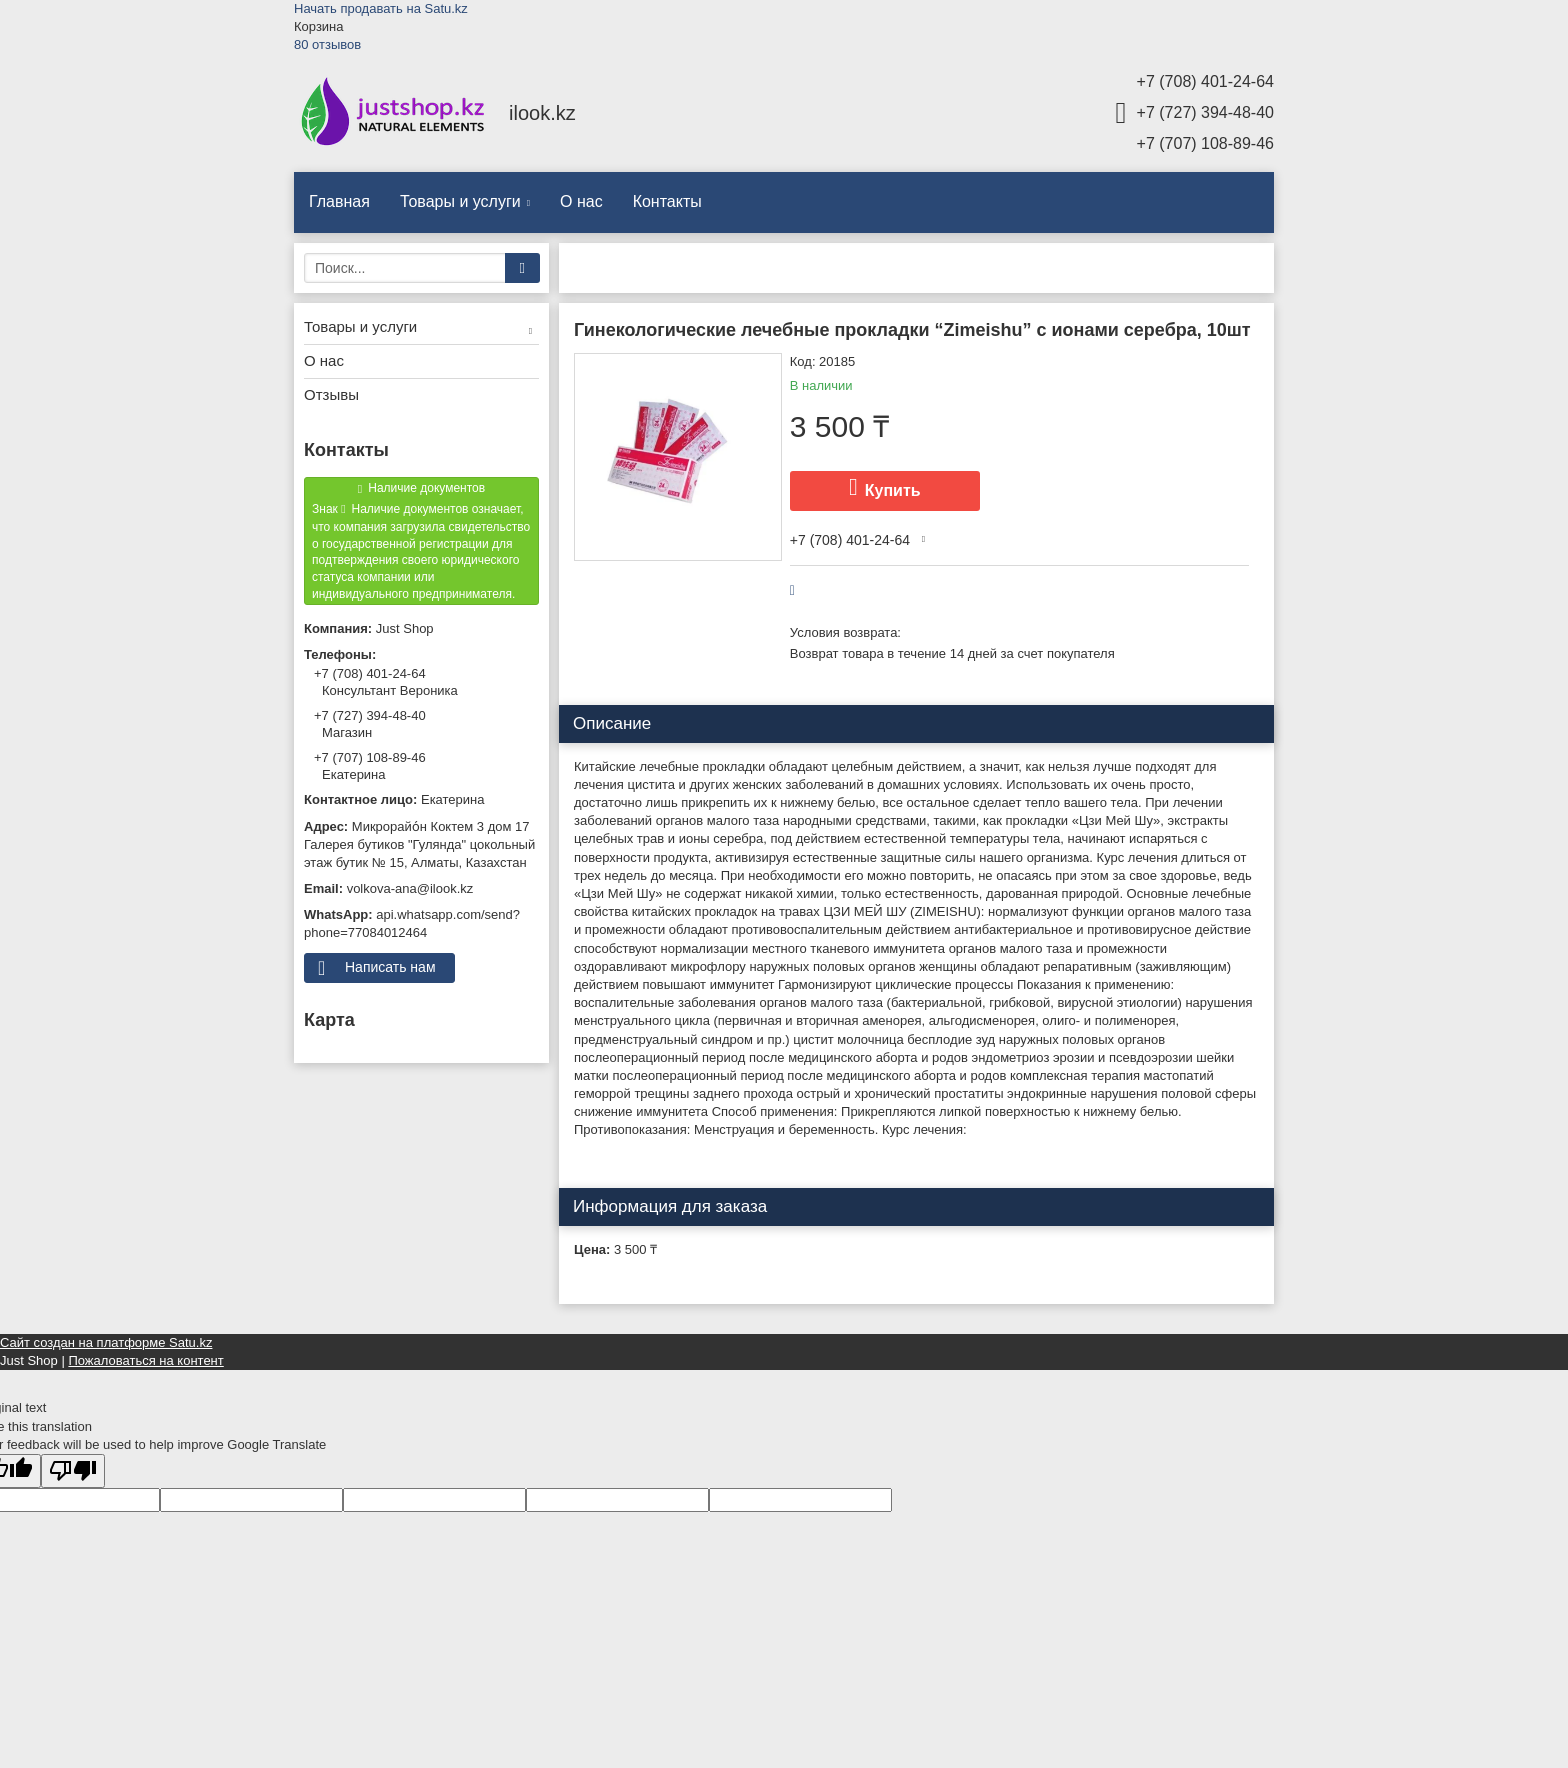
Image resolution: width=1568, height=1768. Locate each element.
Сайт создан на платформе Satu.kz (106, 1342)
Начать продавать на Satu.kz (381, 8)
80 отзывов (327, 44)
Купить (893, 490)
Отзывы (331, 394)
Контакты (667, 201)
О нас (581, 201)
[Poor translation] (73, 1471)
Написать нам (390, 967)
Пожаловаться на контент (145, 1360)
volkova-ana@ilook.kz (410, 888)
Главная (339, 201)
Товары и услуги (460, 201)
